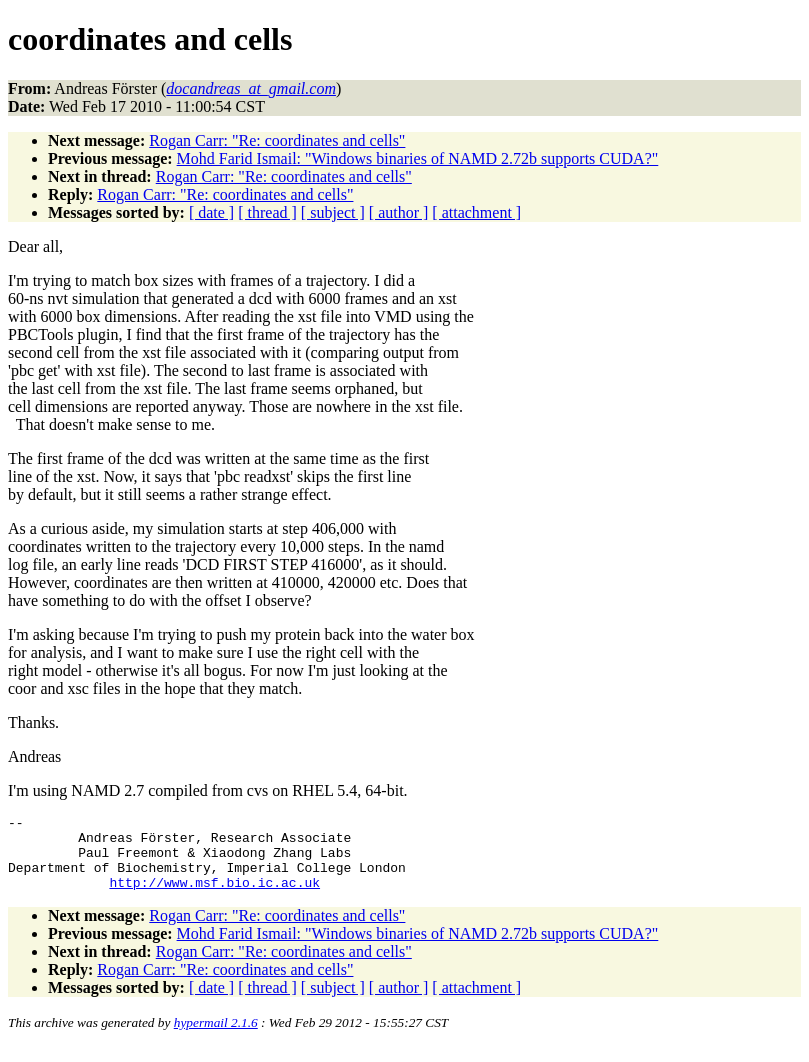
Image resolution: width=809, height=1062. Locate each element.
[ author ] (399, 212)
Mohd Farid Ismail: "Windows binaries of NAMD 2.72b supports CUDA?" (418, 158)
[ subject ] (333, 212)
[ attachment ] (476, 212)
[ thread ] (267, 212)
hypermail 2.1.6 (216, 1037)
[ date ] (211, 212)
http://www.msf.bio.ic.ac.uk (214, 897)
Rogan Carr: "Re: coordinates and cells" (277, 140)
